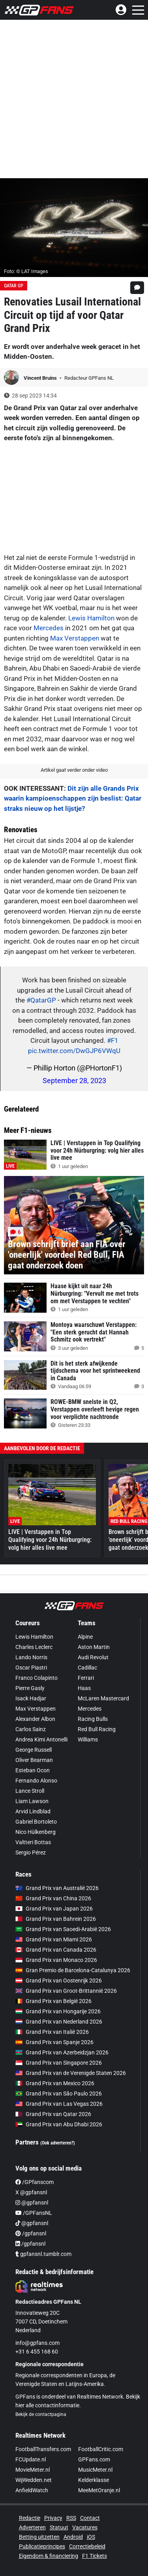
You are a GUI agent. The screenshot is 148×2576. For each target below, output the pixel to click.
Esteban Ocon (32, 1770)
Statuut (59, 2527)
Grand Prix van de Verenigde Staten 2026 (70, 2073)
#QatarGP (41, 1000)
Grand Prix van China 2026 (53, 1898)
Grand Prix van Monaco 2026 (56, 1960)
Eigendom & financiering (48, 2556)
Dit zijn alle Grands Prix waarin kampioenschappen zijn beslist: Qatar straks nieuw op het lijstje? (72, 798)
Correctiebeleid (87, 2546)
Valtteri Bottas (33, 1842)
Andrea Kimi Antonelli (41, 1739)
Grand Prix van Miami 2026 (53, 1939)
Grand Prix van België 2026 (53, 2001)
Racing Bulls (93, 1719)
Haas (84, 1688)
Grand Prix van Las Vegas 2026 (59, 2104)
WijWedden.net (33, 2480)
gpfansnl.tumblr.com (43, 2254)
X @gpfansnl (31, 2192)
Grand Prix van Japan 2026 (54, 1908)
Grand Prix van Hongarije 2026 (58, 2011)
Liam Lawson (32, 1801)
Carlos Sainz (30, 1729)
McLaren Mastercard (103, 1698)
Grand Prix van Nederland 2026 (58, 2021)
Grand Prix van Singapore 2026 (58, 2063)
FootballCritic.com (100, 2449)
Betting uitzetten (39, 2537)
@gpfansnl (31, 2202)
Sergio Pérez (30, 1852)
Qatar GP (13, 285)
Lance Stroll (29, 1791)
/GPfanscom (34, 2182)
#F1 (112, 1040)
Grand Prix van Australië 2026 (57, 1888)
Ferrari (86, 1678)
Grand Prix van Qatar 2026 (53, 2114)
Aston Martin (94, 1647)
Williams (88, 1739)
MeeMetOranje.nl (99, 2490)
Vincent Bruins (41, 378)
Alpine (85, 1637)
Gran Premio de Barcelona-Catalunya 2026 (72, 1970)
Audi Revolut (93, 1657)
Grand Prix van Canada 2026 (55, 1950)
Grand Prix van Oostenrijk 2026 (58, 1980)
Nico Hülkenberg (35, 1832)
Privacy (53, 2518)
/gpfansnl (30, 2233)
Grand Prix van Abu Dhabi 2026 (58, 2124)
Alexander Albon (35, 1719)
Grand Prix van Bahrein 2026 (55, 1919)
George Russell (33, 1750)
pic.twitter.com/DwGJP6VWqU (74, 1051)
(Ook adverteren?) (57, 2143)
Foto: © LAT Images (26, 271)
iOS (91, 2537)
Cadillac (87, 1667)
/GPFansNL (33, 2213)
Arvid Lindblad (33, 1811)
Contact (90, 2518)
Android (73, 2537)
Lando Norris (31, 1657)
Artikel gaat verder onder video (74, 770)
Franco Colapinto (36, 1678)
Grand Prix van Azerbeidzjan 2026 (62, 2052)
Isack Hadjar (30, 1698)
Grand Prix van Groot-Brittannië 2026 (66, 1991)
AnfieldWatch (31, 2490)
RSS (71, 2518)
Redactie (29, 2518)
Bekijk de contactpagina (40, 2414)
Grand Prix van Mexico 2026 (54, 2083)
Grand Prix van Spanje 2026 (54, 2042)
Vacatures (84, 2527)
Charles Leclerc (33, 1647)
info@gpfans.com (37, 2343)
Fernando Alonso (36, 1780)
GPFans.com (94, 2459)
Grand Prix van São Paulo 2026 (58, 2093)
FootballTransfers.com (43, 2449)
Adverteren (32, 2527)
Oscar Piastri (31, 1667)
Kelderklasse (93, 2480)
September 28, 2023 (74, 1080)
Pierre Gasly (30, 1688)
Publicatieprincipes (42, 2546)
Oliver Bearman (34, 1760)
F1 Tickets (94, 2556)
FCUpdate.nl (30, 2459)
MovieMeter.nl (32, 2470)
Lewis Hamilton (91, 618)
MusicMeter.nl (95, 2470)
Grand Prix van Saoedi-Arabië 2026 (63, 1929)
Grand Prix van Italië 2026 (52, 2032)
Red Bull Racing (97, 1729)
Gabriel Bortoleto (36, 1821)
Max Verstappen (74, 638)
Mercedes (49, 628)
